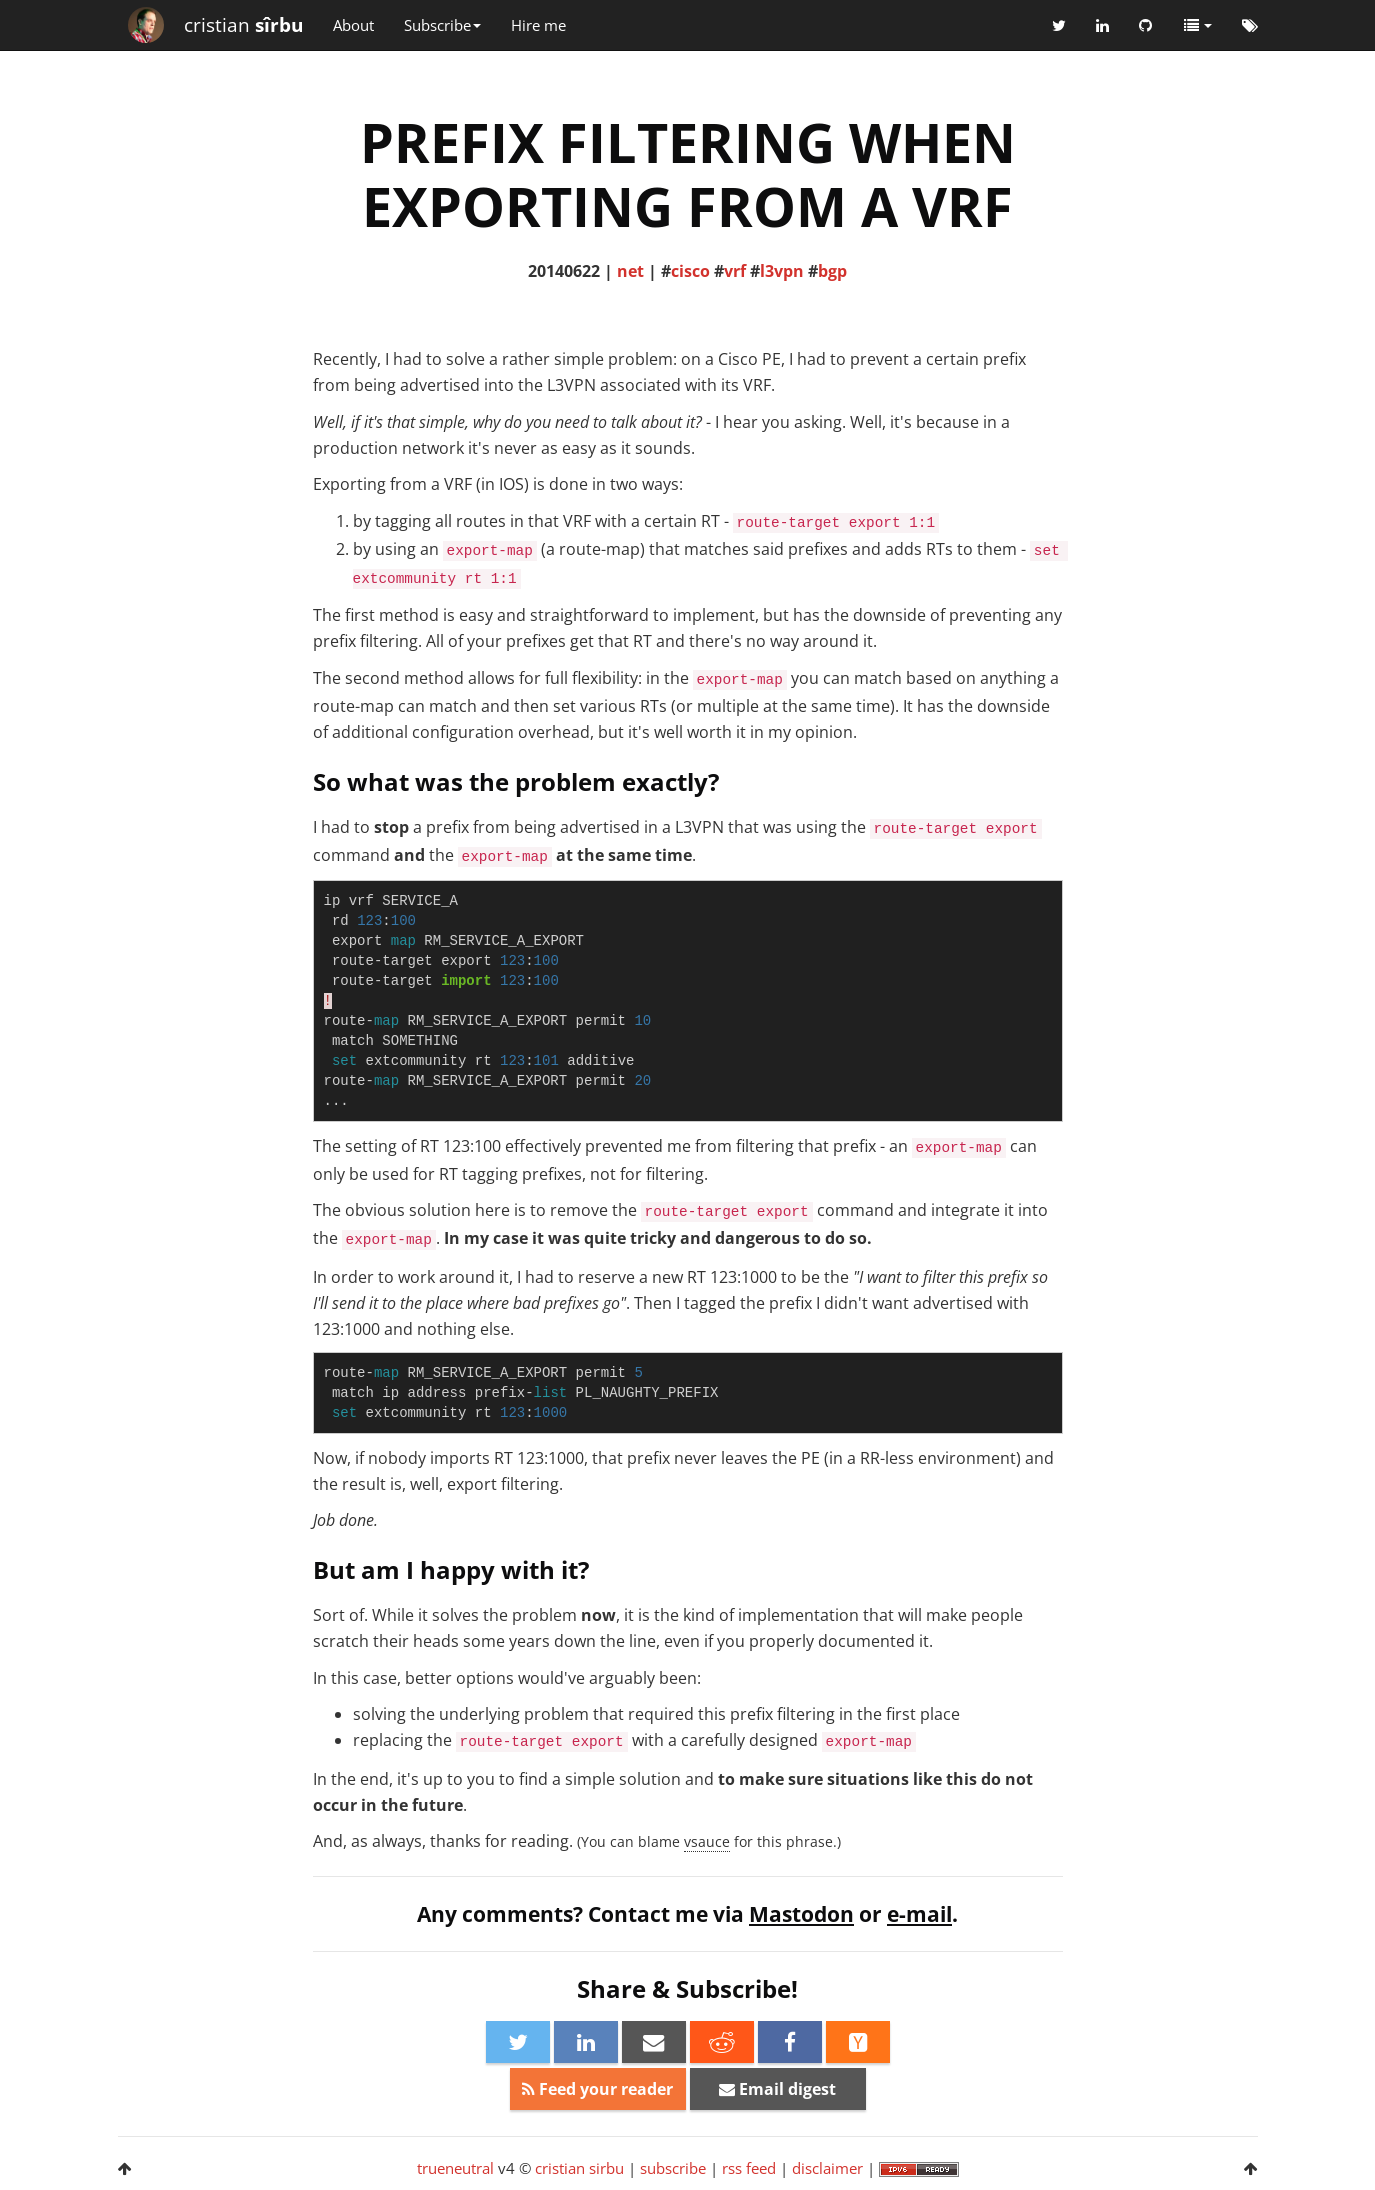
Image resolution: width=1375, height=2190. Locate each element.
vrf (735, 271)
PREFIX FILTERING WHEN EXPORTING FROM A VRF (688, 174)
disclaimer (827, 2168)
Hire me (538, 25)
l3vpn (782, 271)
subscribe (673, 2168)
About (353, 25)
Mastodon (801, 1914)
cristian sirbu (579, 2168)
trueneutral (455, 2168)
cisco (690, 271)
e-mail (919, 1914)
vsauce (707, 1841)
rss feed (749, 2168)
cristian (243, 25)
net (630, 271)
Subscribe (442, 25)
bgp (832, 271)
